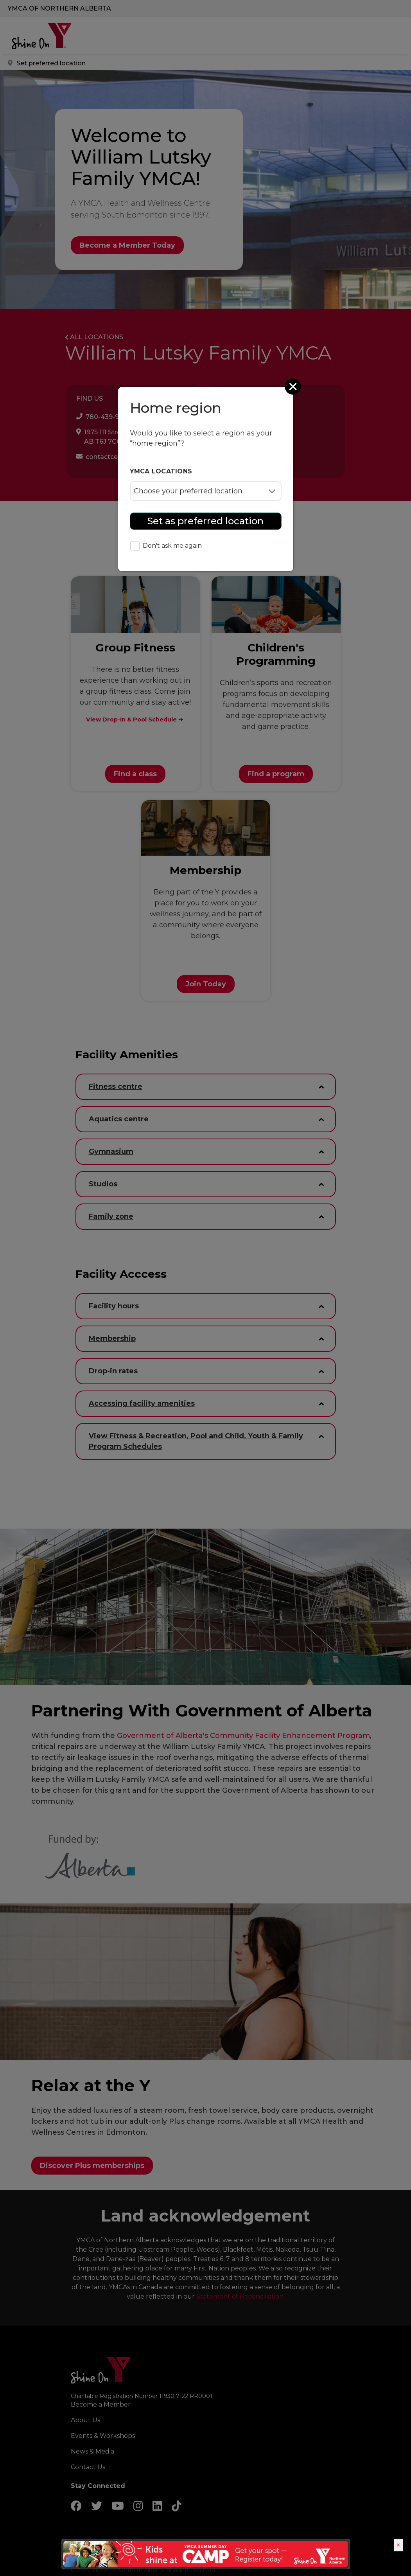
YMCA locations (161, 471)
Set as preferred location (205, 521)
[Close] (293, 386)
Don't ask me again (166, 546)
